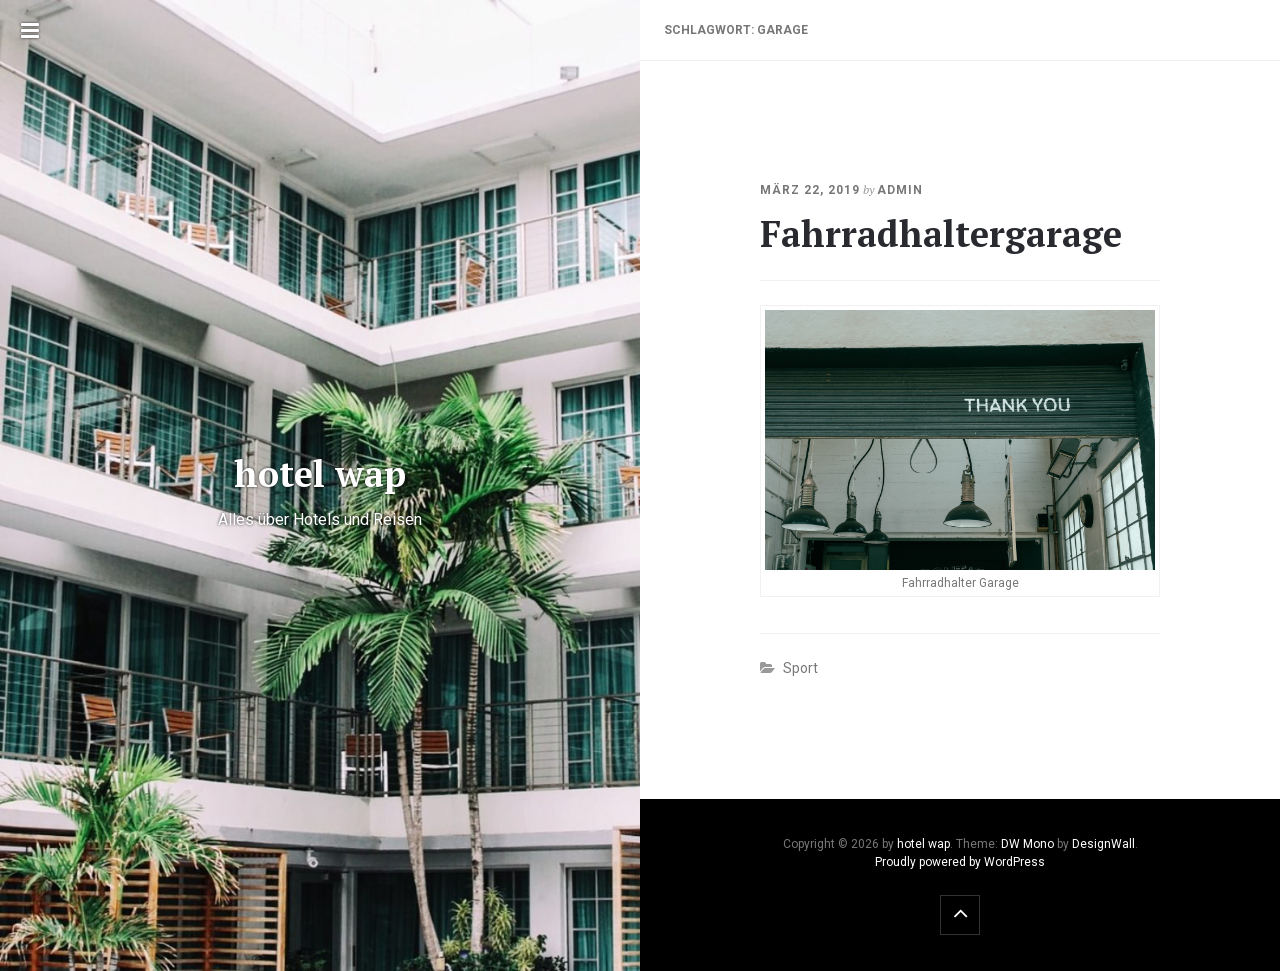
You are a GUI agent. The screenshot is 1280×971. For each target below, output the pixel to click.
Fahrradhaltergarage (941, 233)
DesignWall (1103, 844)
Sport (800, 668)
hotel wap (923, 844)
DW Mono (1027, 844)
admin (900, 190)
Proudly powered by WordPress (960, 862)
